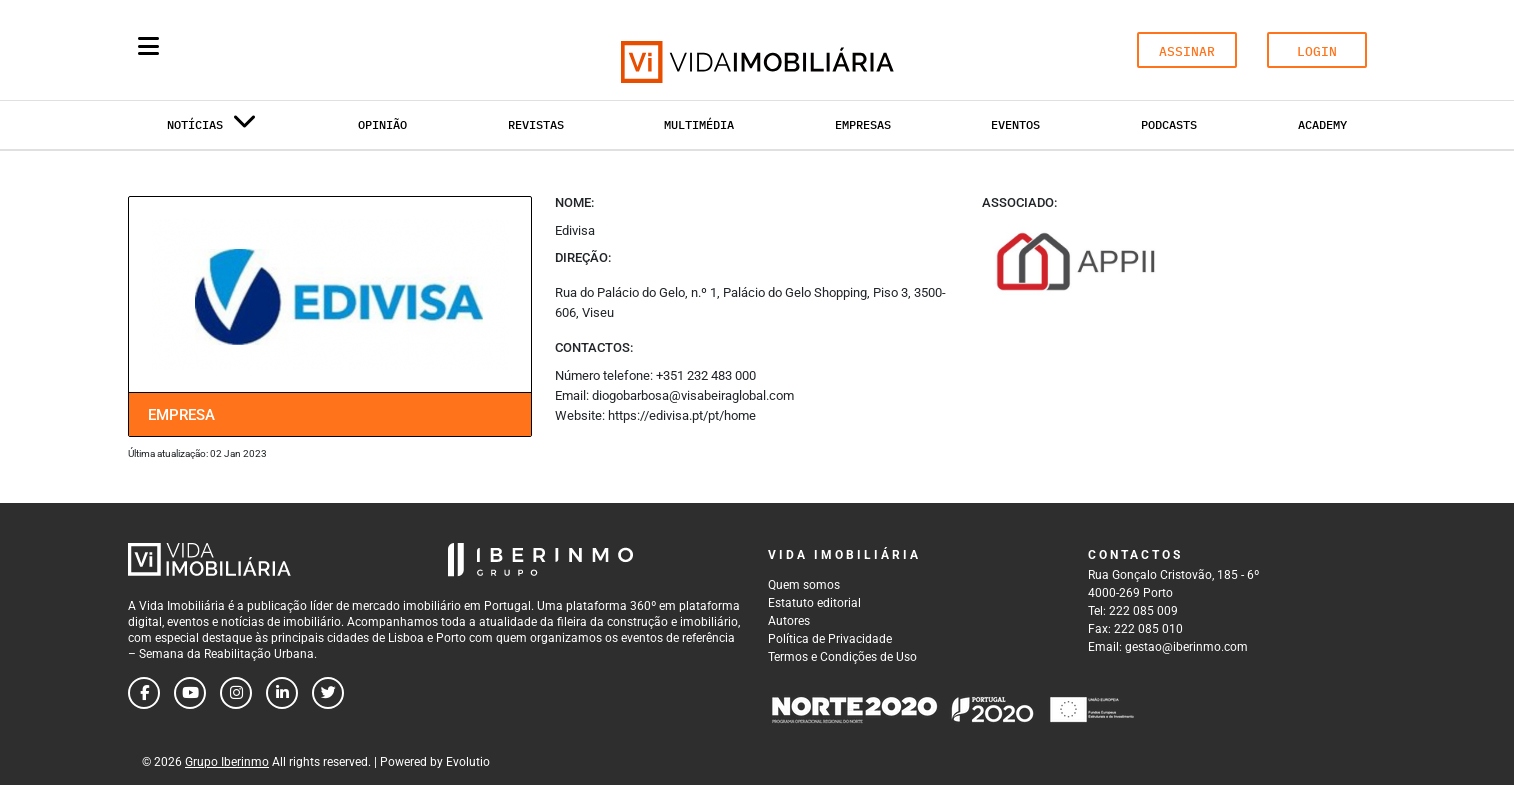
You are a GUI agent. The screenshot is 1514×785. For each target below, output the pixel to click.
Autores (789, 621)
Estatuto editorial (814, 603)
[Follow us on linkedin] (282, 693)
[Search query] (265, 50)
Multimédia (699, 124)
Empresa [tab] (181, 415)
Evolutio (468, 762)
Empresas (863, 124)
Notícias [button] (212, 128)
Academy (1322, 124)
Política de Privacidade (830, 639)
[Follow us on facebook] (144, 693)
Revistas (536, 124)
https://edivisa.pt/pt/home (682, 415)
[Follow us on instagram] (236, 693)
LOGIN (1317, 51)
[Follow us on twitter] (328, 693)
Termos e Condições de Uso (842, 657)
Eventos (1015, 124)
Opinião (382, 124)
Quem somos (804, 585)
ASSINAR (1187, 51)
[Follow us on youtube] (190, 693)
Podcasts (1169, 124)
